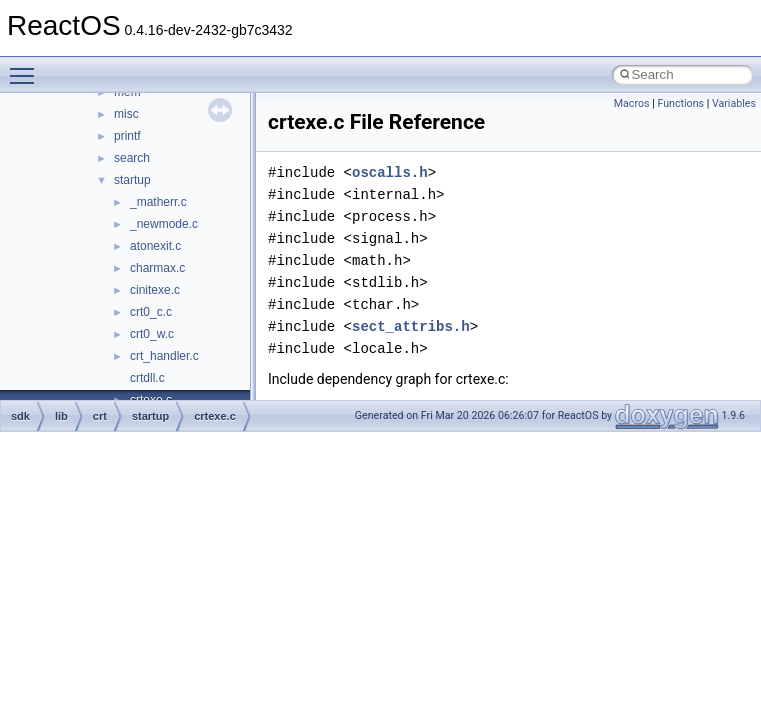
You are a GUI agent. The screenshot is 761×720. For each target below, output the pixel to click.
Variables (734, 103)
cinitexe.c (155, 290)
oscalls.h (390, 172)
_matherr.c (158, 202)
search (132, 158)
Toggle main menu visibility (27, 67)
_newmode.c (164, 224)
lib (61, 416)
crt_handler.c (164, 356)
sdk (20, 416)
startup (132, 180)
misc (126, 114)
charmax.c (157, 268)
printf (127, 136)
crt (100, 416)
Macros (632, 103)
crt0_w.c (152, 334)
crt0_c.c (151, 312)
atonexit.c (155, 246)
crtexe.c (215, 416)
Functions (680, 103)
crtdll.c (147, 378)
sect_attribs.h (411, 326)
